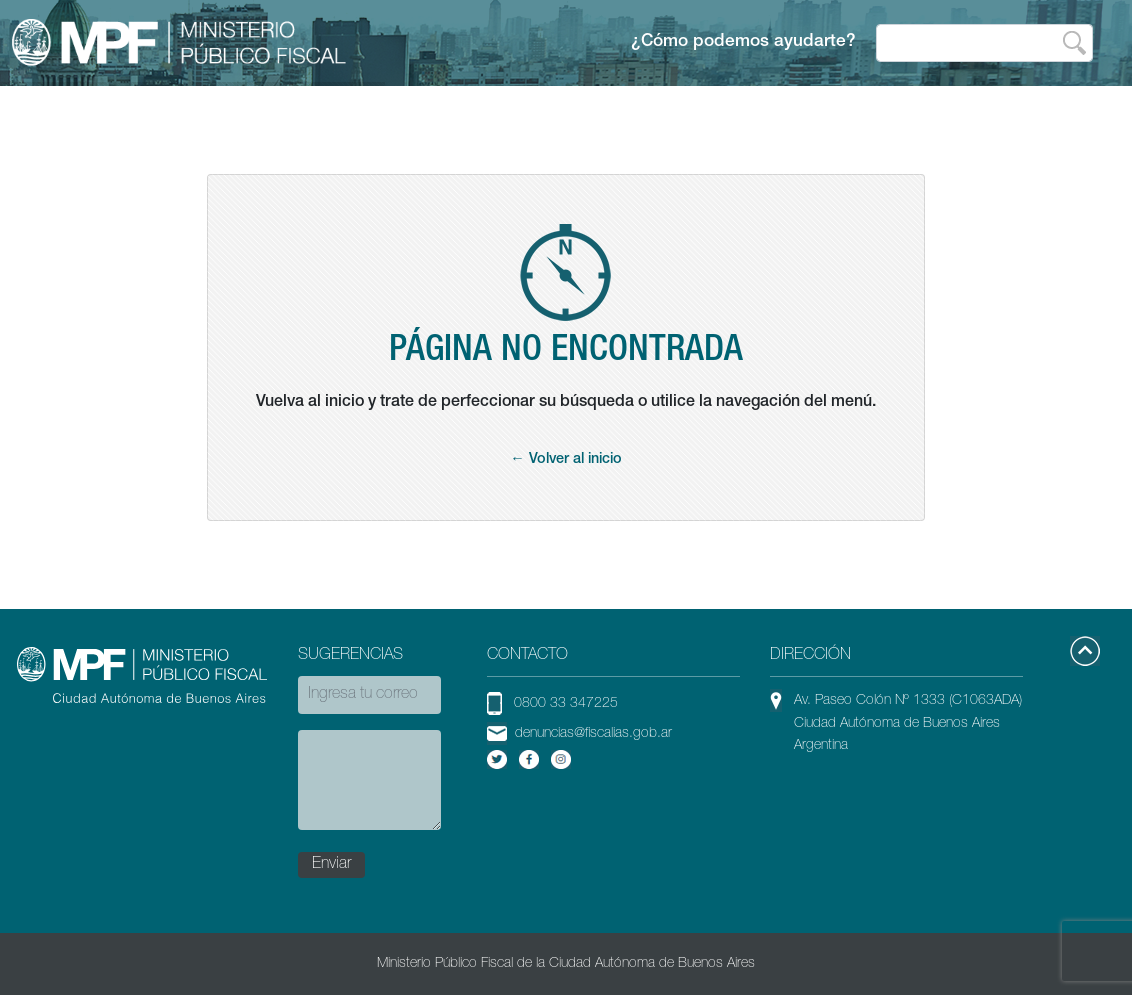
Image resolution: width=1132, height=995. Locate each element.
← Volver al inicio (565, 460)
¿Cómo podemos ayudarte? (743, 42)
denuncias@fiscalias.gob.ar (593, 734)
